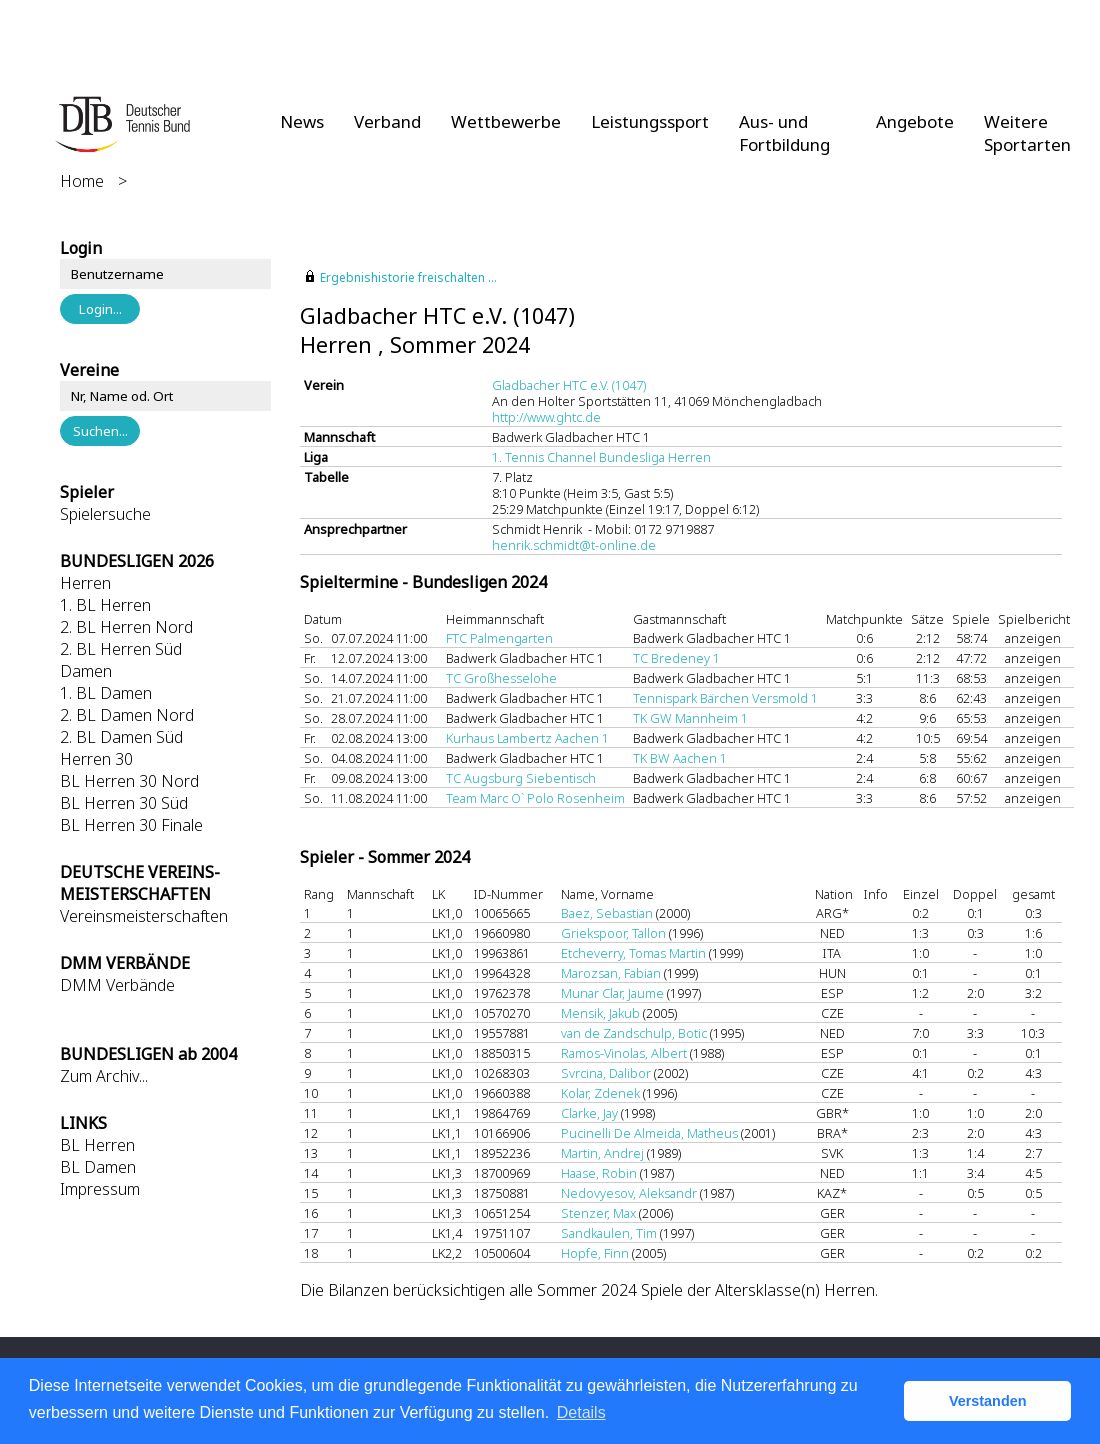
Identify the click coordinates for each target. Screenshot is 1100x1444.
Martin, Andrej (602, 1153)
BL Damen (98, 1167)
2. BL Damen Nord (127, 715)
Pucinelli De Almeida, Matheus (649, 1133)
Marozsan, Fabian (611, 973)
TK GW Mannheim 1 (690, 718)
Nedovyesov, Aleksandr (629, 1193)
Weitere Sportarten (1027, 133)
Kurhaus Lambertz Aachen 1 (527, 738)
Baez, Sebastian (607, 913)
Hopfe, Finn (595, 1253)
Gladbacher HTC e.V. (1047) (569, 385)
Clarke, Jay (589, 1113)
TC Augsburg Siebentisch (521, 778)
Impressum (100, 1189)
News (302, 121)
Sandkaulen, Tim (609, 1233)
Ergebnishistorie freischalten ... (408, 277)
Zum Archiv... (104, 1076)
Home (82, 181)
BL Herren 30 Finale (131, 825)
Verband (387, 121)
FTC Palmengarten (499, 638)
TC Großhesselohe (501, 678)
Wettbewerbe (506, 121)
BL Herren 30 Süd (124, 803)
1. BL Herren (105, 605)
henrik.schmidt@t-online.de (574, 545)
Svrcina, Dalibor (606, 1073)
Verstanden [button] (988, 1401)
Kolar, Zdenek (600, 1093)
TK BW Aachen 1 (680, 758)
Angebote (915, 121)
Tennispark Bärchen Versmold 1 (725, 698)
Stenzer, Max (598, 1213)
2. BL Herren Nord (126, 627)
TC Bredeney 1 (676, 658)
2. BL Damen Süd (121, 737)
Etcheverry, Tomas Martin (633, 953)
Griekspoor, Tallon (613, 933)
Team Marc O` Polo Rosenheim (535, 798)
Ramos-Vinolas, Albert (624, 1053)
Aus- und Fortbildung (784, 133)
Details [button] (581, 1412)
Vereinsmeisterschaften (144, 916)
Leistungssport (650, 121)
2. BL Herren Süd (121, 649)
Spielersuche (105, 514)
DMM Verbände (117, 985)
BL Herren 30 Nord (129, 781)
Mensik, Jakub (600, 1013)
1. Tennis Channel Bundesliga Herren (601, 457)
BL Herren (97, 1145)
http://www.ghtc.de (546, 417)
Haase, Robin (599, 1173)
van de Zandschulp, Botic (634, 1033)
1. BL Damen (106, 693)
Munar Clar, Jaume (612, 993)
